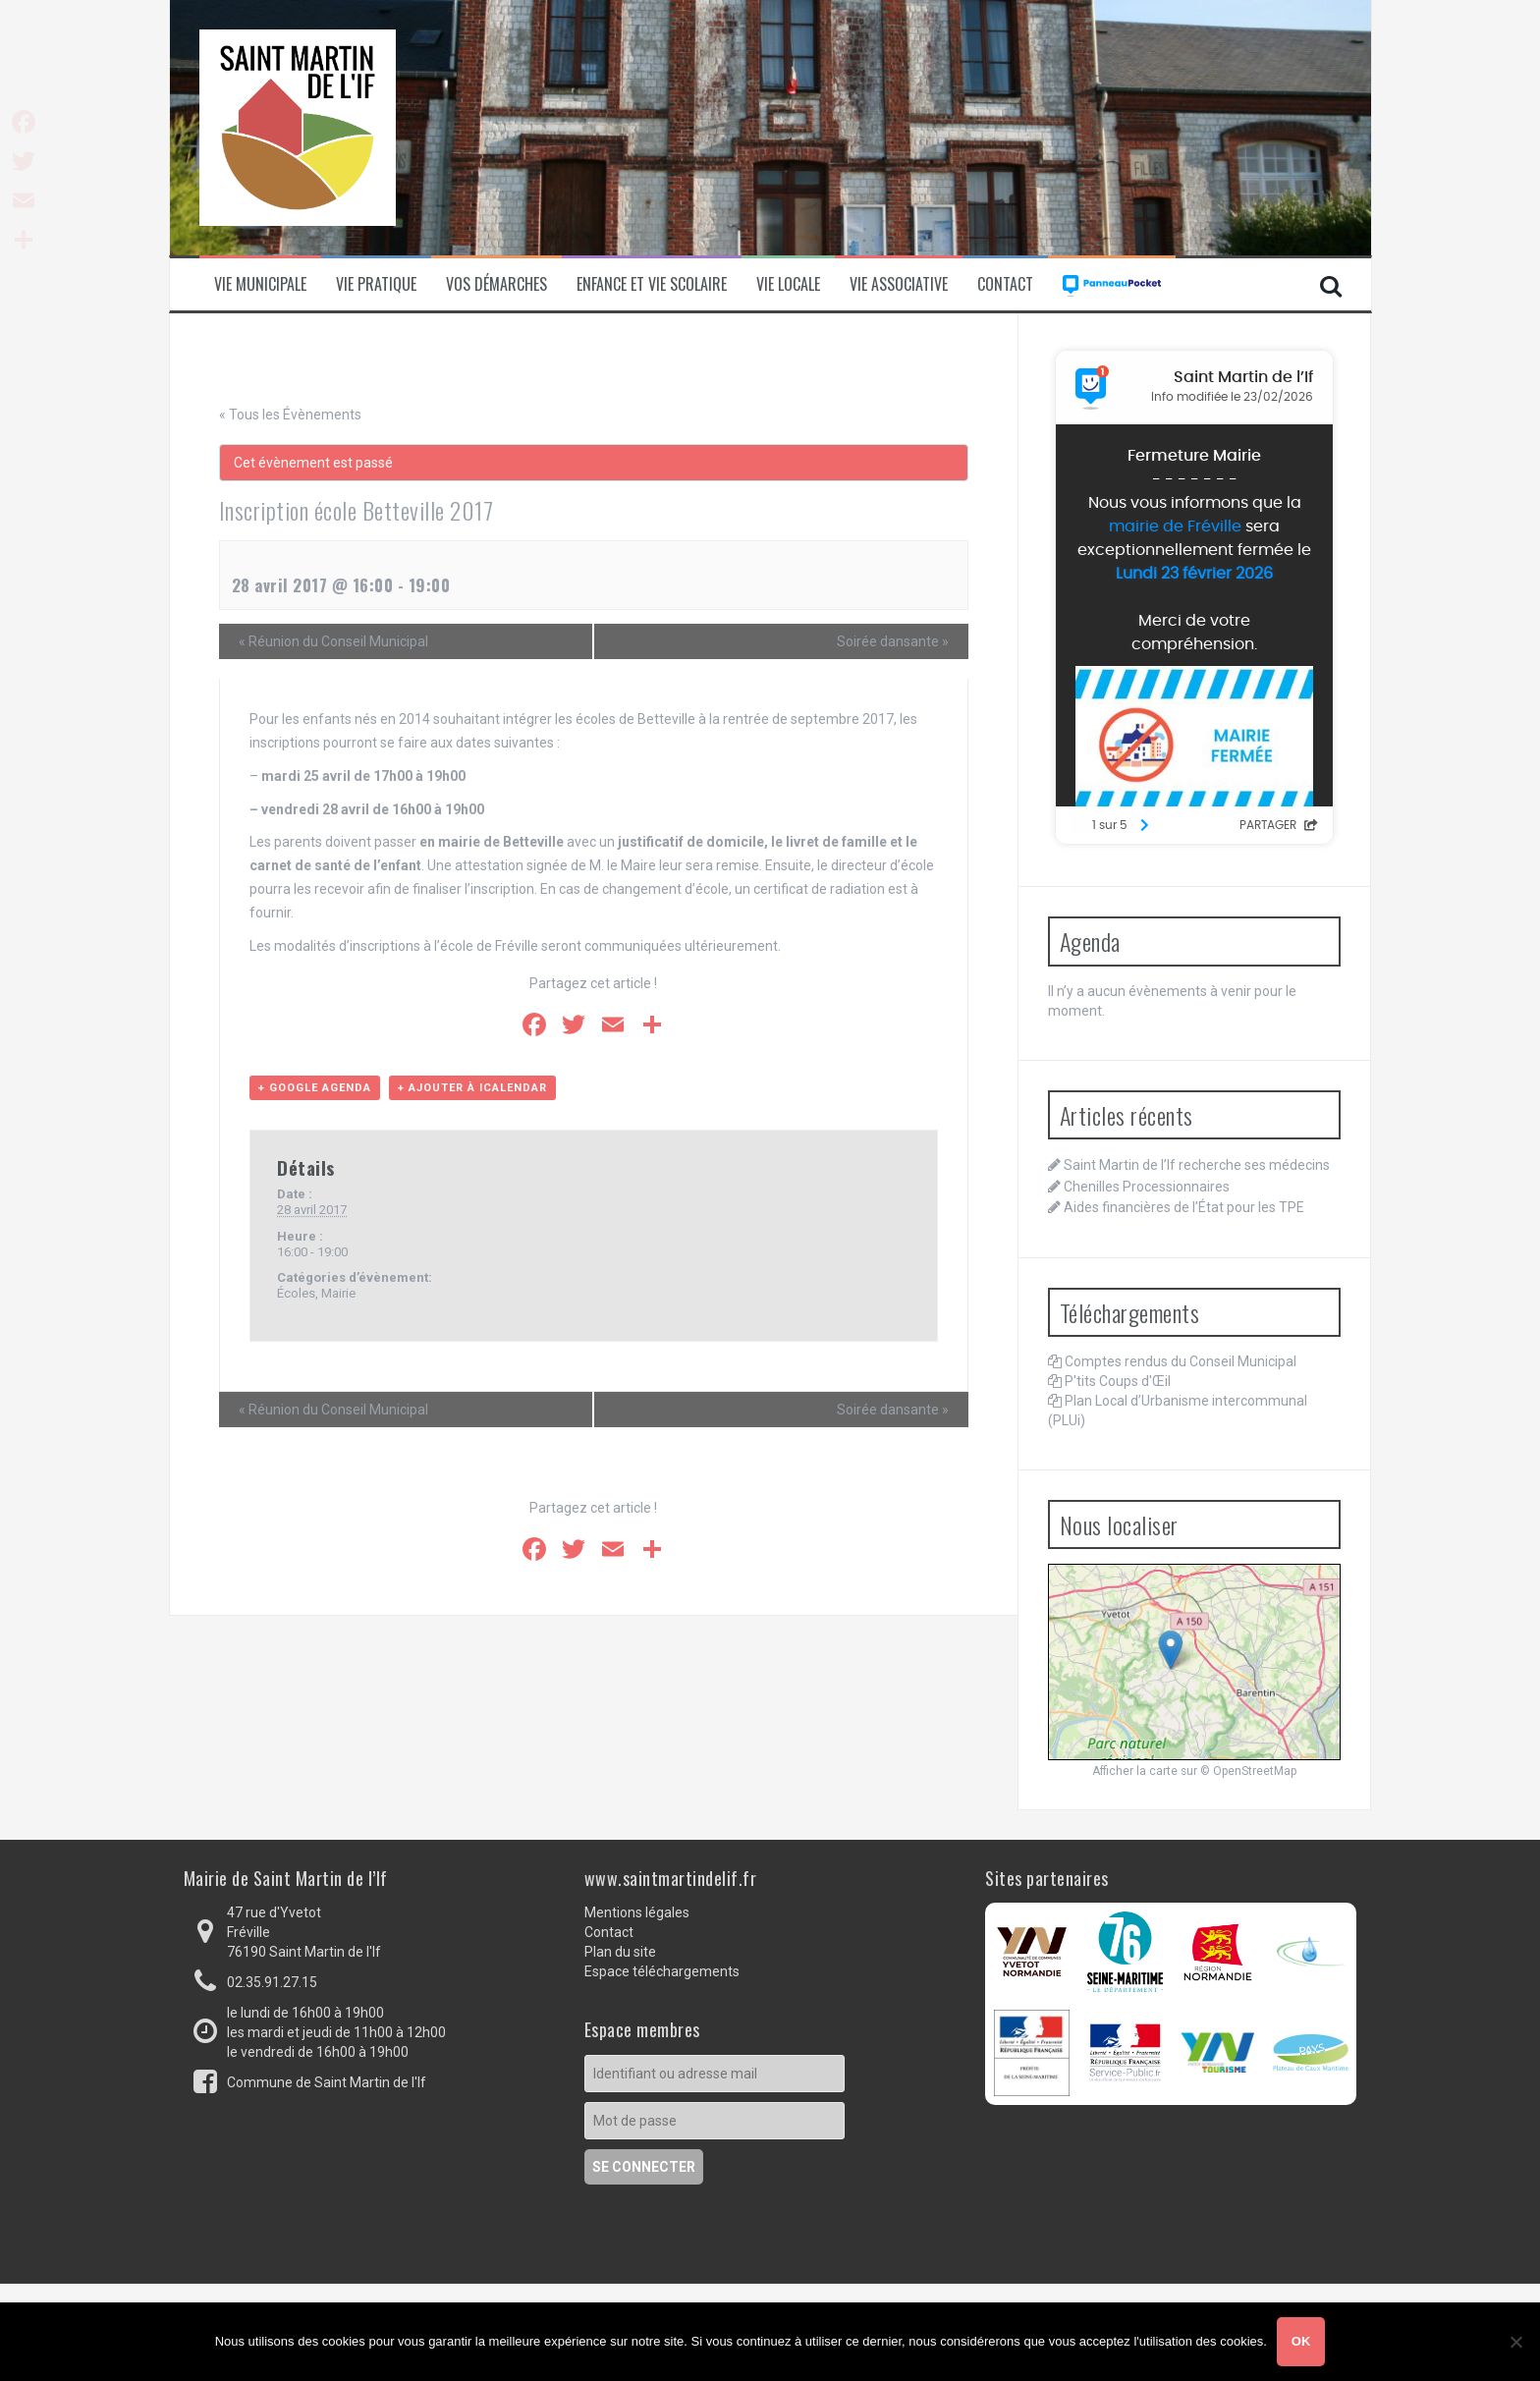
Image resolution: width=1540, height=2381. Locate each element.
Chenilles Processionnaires (1147, 1186)
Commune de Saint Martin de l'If (326, 2082)
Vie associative (899, 284)
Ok (1301, 2341)
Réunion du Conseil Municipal (333, 641)
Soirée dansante (893, 641)
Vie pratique (376, 284)
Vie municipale (260, 284)
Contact (1005, 284)
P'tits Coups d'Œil (1118, 1381)
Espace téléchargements (662, 1971)
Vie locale (788, 284)
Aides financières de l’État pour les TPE (1184, 1207)
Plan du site (620, 1952)
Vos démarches (496, 284)
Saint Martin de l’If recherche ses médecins (1197, 1165)
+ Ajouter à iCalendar (472, 1087)
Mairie (338, 1293)
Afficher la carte (1135, 1771)
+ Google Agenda (314, 1087)
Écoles (296, 1293)
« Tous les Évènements (290, 414)
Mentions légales (636, 1912)
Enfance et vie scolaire (652, 284)
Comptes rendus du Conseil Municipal (1180, 1361)
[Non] (1515, 2342)
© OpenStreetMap (1248, 1771)
